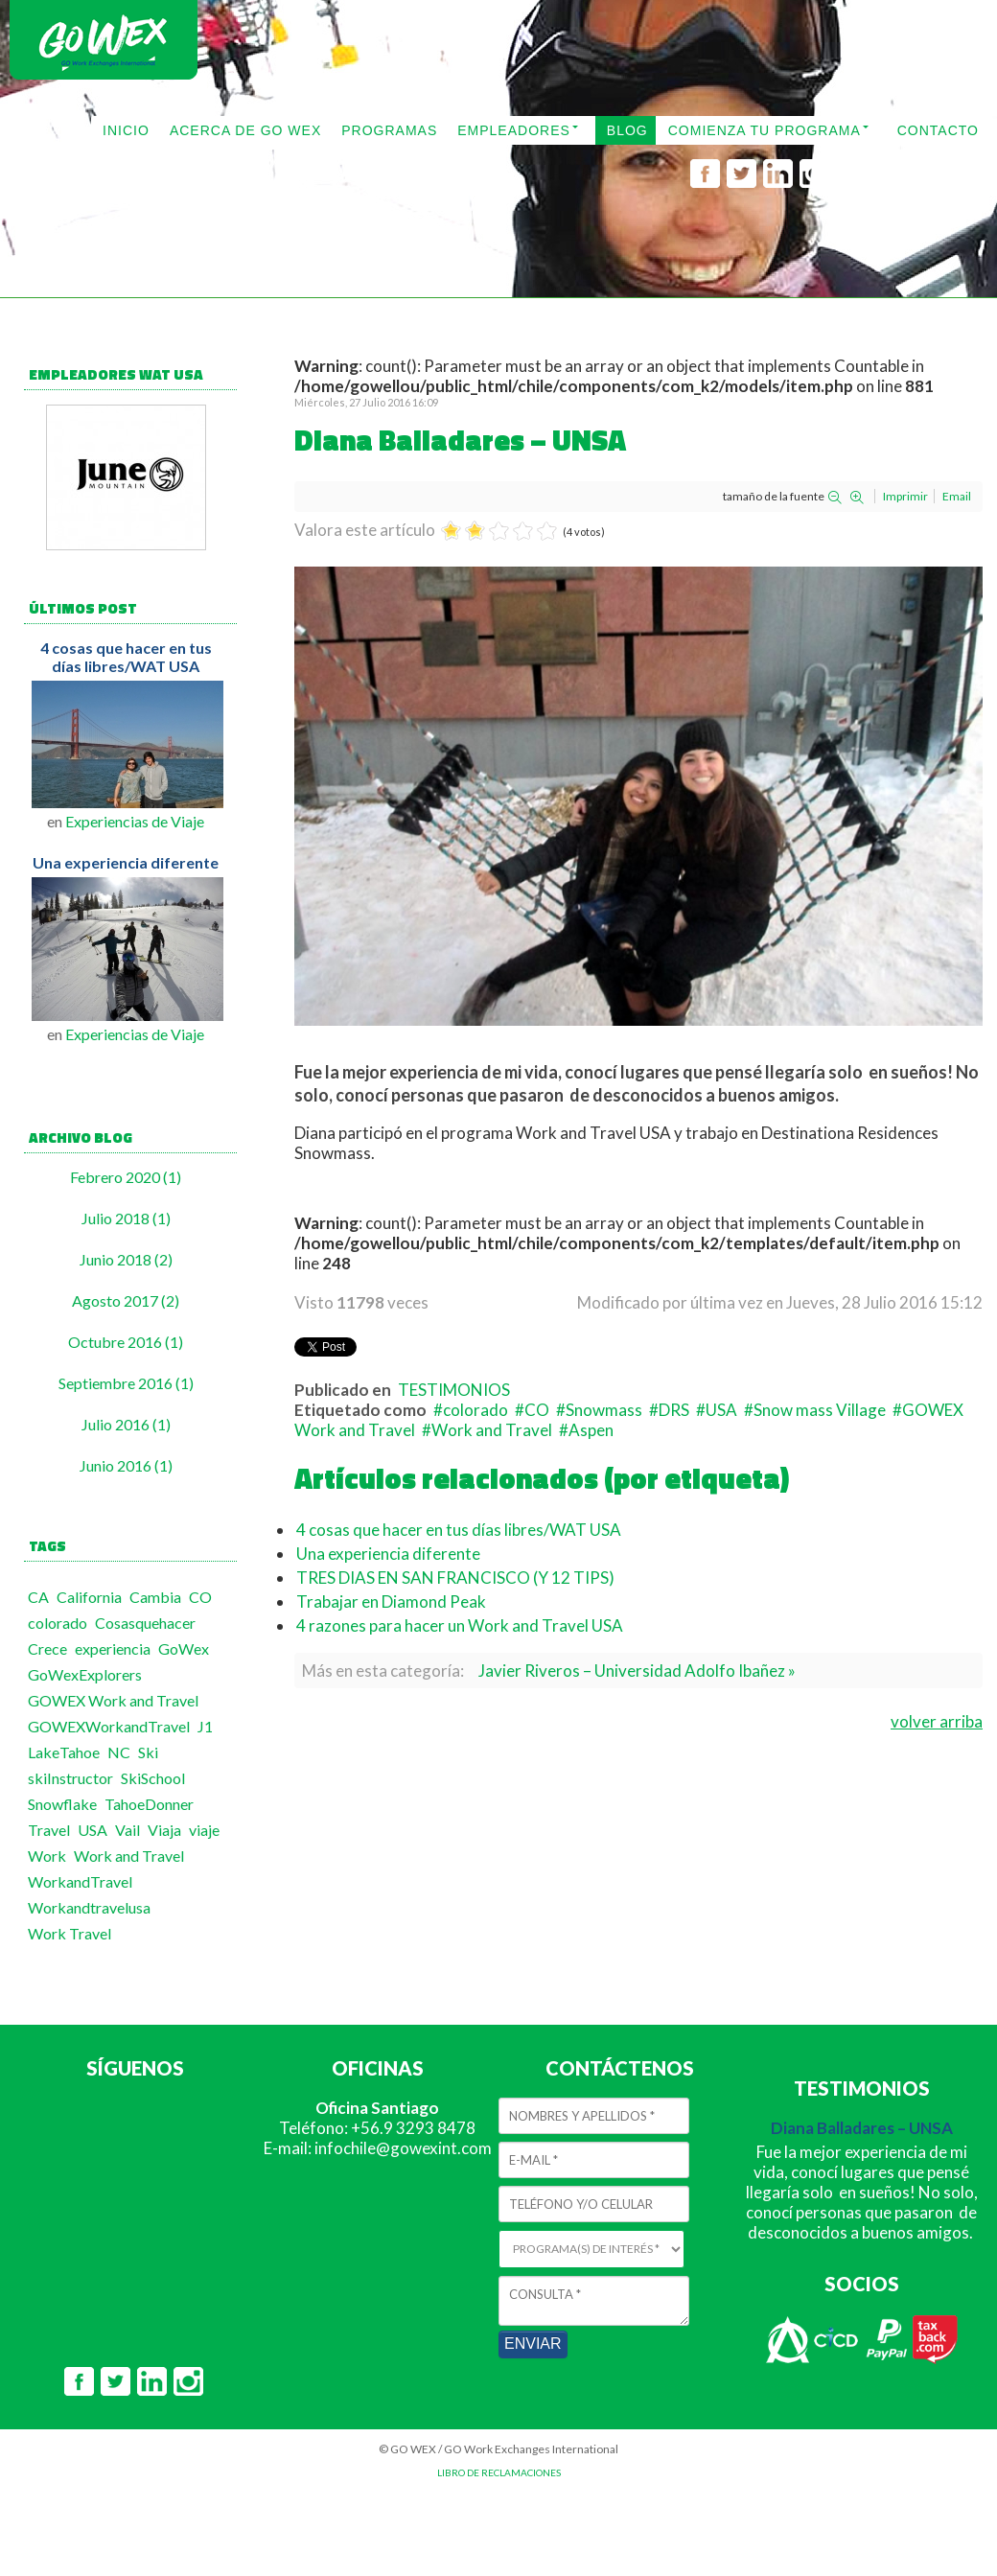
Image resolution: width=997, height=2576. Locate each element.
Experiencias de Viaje (134, 821)
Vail (127, 1830)
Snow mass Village (820, 1410)
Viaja (164, 1830)
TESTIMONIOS (454, 1390)
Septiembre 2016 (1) (126, 1383)
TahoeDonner (149, 1804)
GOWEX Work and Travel (113, 1700)
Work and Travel (129, 1855)
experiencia (113, 1648)
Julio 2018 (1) (126, 1218)
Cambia (155, 1597)
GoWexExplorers (85, 1674)
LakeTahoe (64, 1752)
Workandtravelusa (89, 1907)
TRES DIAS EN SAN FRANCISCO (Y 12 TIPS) (455, 1577)
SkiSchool (153, 1778)
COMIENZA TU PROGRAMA (764, 130)
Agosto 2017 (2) (125, 1300)
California (89, 1597)
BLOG (627, 130)
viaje (204, 1830)
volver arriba (937, 1721)
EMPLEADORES (513, 130)
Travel (49, 1830)
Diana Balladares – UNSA (862, 2128)
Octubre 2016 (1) (125, 1342)
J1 (205, 1726)
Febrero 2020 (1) (125, 1177)
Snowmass (604, 1410)
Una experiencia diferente (126, 862)
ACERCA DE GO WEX (245, 130)
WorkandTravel (80, 1881)
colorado (57, 1622)
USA (92, 1830)
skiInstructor (70, 1778)
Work (47, 1855)
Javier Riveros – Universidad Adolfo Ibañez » (637, 1670)
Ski (148, 1752)
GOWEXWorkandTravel (109, 1726)
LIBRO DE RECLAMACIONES (499, 2472)
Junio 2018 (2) (126, 1259)
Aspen (591, 1430)
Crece (47, 1648)
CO (200, 1597)
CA (38, 1597)
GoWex (183, 1648)
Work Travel (69, 1933)
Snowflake (62, 1804)
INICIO (126, 130)
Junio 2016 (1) (126, 1465)
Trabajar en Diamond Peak (391, 1601)
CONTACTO (938, 130)
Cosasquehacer (145, 1622)
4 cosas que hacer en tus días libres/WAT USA (126, 656)
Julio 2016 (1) (126, 1424)
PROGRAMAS (389, 130)
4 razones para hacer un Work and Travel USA (459, 1625)
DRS (674, 1410)
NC (118, 1752)
